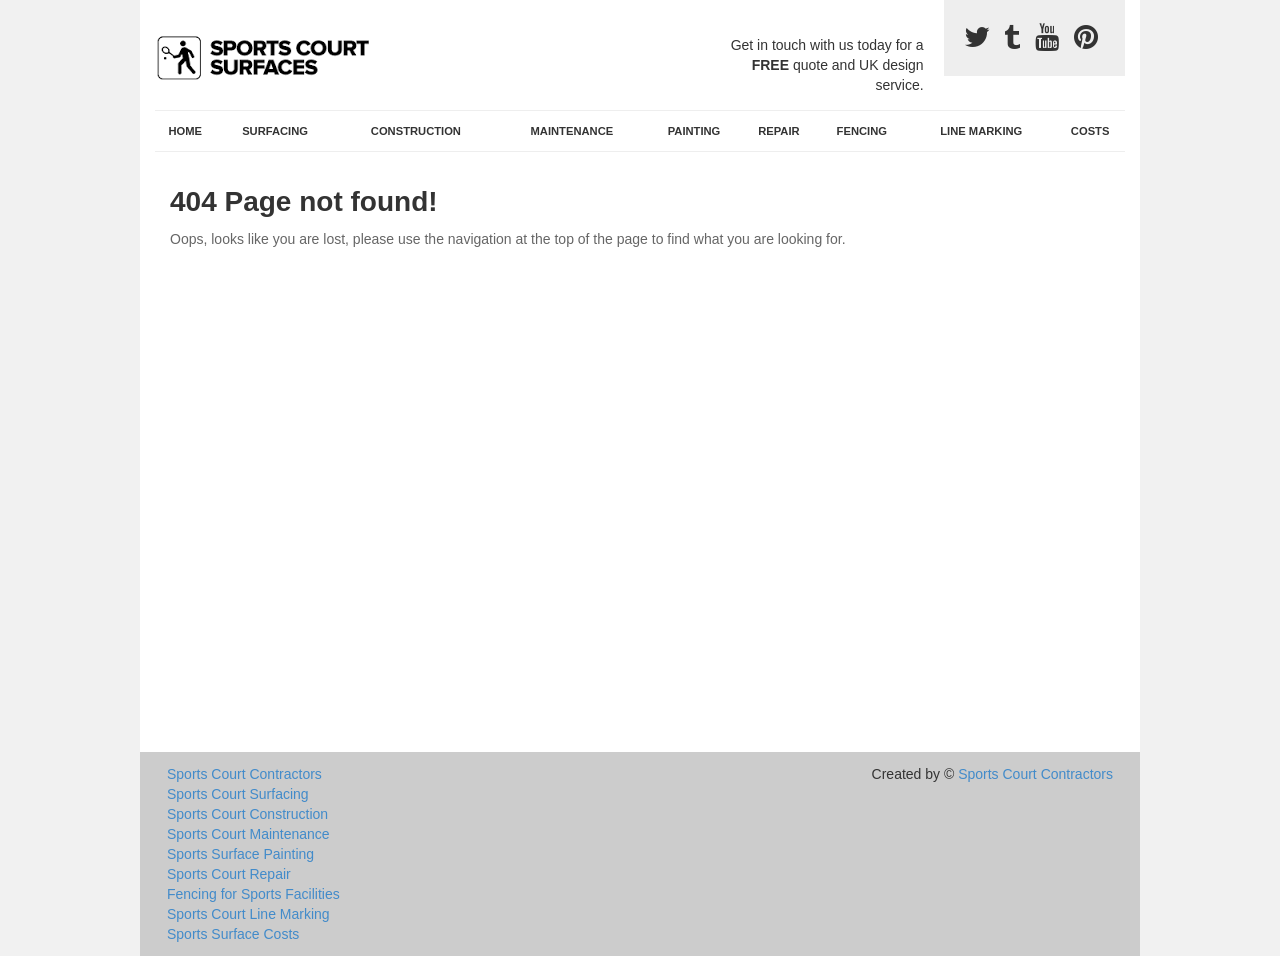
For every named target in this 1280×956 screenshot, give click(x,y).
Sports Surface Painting (240, 854)
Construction (416, 131)
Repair (778, 131)
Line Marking (981, 131)
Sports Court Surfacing (238, 794)
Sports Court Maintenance (248, 834)
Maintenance (572, 131)
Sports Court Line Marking (248, 914)
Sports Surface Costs (233, 934)
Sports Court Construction (247, 814)
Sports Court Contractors (244, 774)
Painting (694, 131)
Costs (1090, 131)
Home (186, 131)
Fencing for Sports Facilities (253, 894)
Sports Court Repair (229, 874)
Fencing (862, 131)
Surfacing (275, 131)
